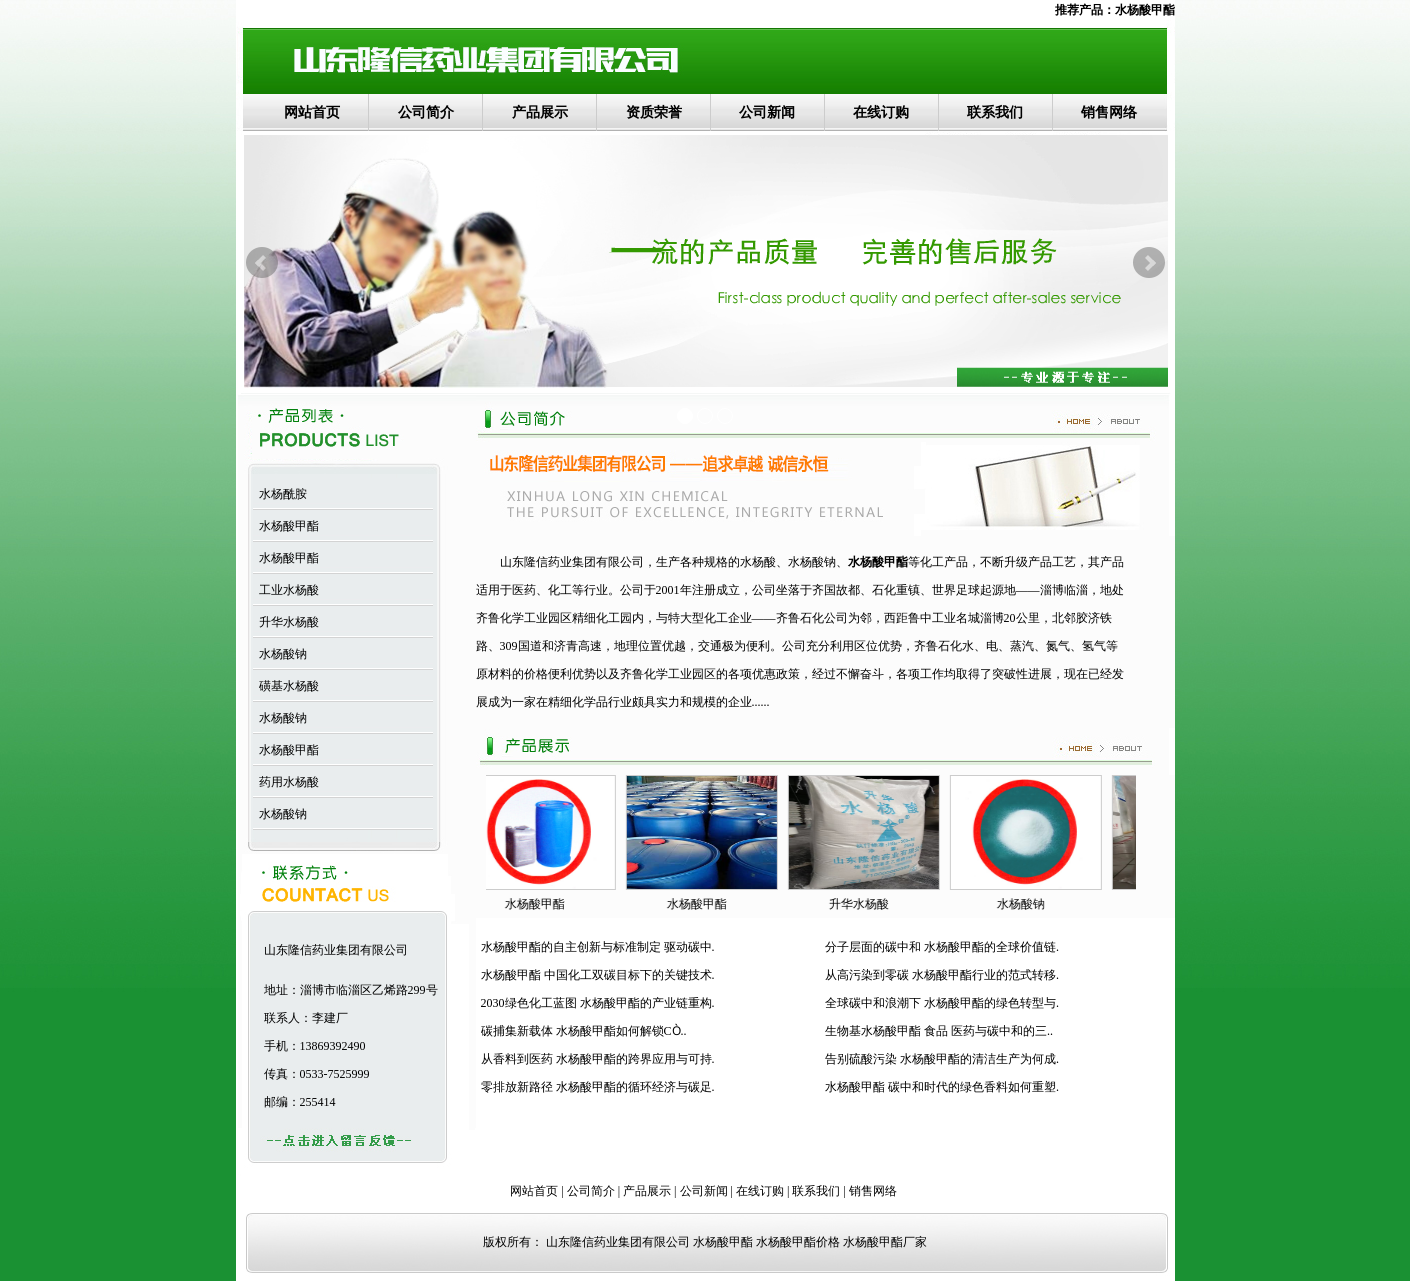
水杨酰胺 (280, 494)
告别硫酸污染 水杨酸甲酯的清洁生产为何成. (942, 1059)
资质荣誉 (654, 112)
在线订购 (881, 112)
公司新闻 (767, 112)
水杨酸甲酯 (1145, 10)
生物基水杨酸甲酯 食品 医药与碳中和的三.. (939, 1031)
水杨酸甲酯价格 (798, 1242)
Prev (262, 263)
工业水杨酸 (286, 590)
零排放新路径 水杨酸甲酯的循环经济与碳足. (598, 1087)
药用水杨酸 (286, 782)
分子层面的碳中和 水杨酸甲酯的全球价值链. (942, 947)
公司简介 (426, 112)
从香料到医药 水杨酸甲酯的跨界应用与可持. (598, 1059)
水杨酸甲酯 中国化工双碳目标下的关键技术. (598, 975)
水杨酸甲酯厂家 (885, 1242)
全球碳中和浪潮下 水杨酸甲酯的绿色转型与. (942, 1003)
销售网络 (1109, 112)
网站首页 (312, 112)
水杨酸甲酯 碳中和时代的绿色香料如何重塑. (942, 1087)
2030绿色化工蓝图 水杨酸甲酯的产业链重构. (598, 1003)
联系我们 (995, 112)
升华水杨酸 (286, 622)
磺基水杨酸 (286, 686)
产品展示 (540, 112)
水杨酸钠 (280, 654)
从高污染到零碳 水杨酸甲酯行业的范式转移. (942, 975)
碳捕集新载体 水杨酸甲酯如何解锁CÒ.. (584, 1031)
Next (1149, 263)
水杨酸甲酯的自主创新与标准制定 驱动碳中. (598, 947)
